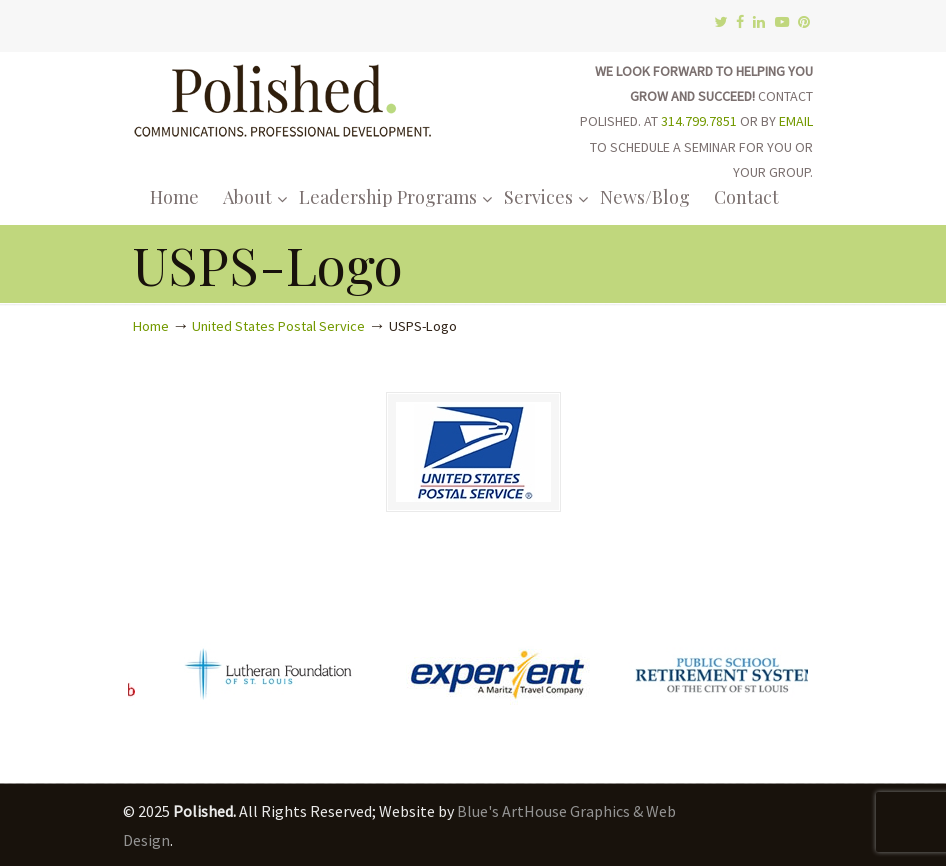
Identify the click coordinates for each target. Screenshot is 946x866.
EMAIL (796, 121)
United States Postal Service (278, 326)
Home (151, 326)
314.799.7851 (699, 121)
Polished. (283, 97)
